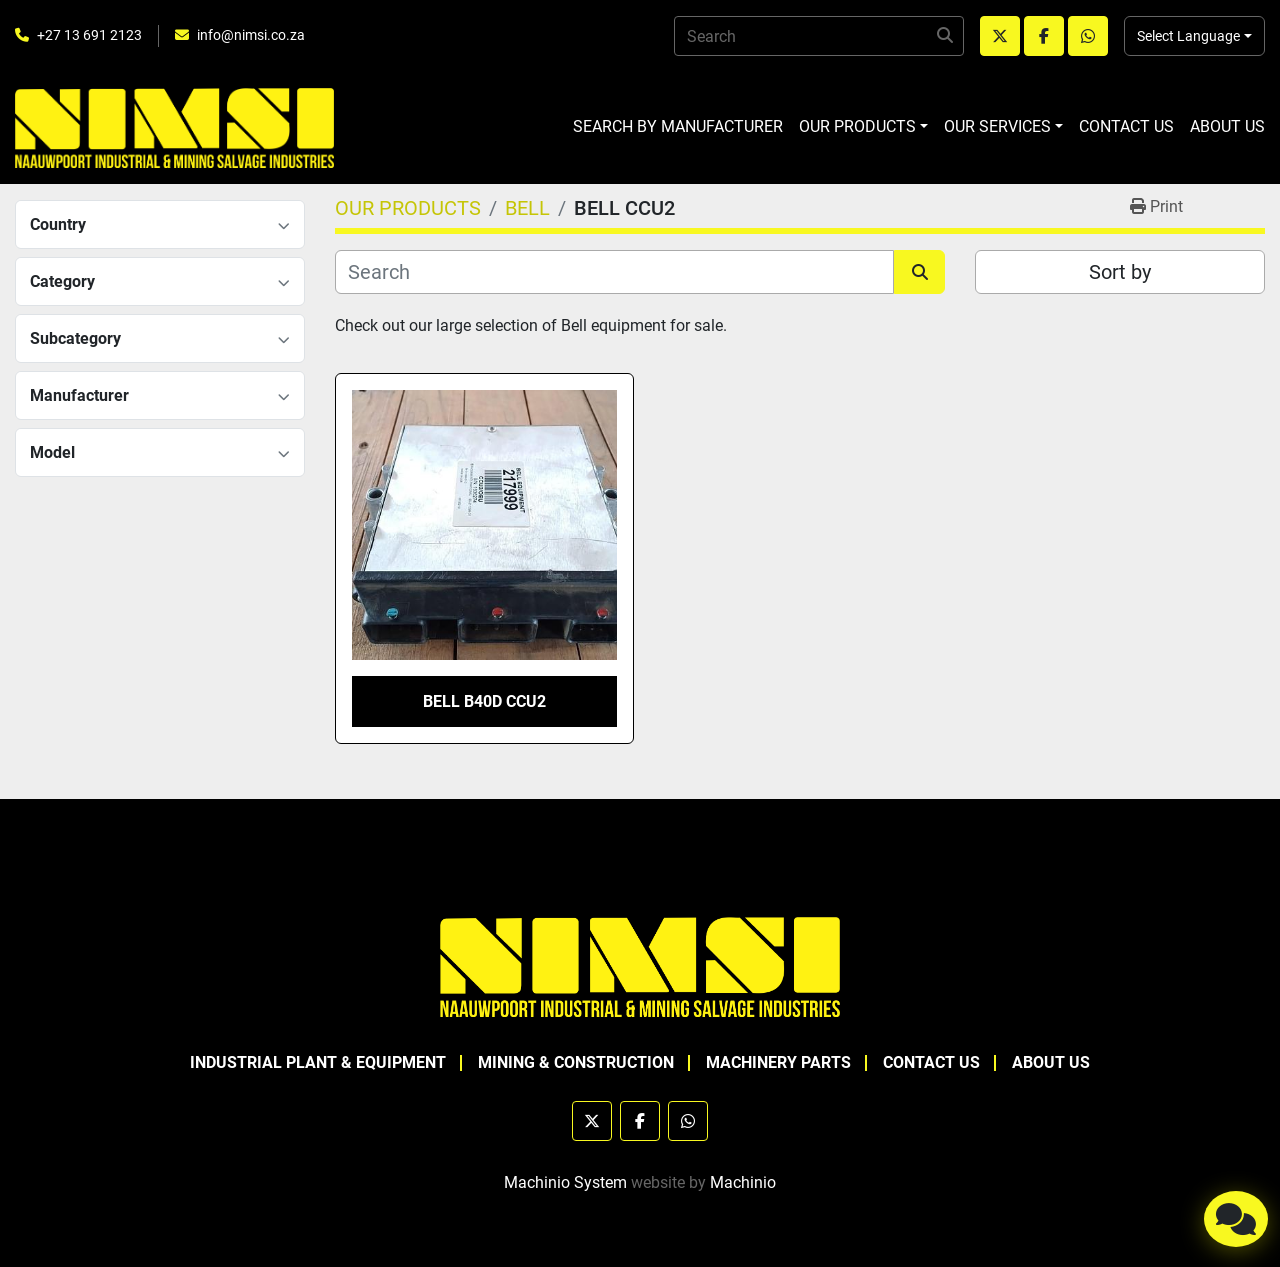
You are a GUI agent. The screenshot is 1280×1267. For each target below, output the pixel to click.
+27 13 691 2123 (89, 35)
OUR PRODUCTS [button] (857, 126)
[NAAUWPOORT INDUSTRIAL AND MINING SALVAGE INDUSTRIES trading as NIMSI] (640, 965)
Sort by (1120, 272)
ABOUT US (1227, 126)
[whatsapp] (1088, 36)
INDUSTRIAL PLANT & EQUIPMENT (318, 1062)
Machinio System (565, 1182)
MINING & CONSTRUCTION (576, 1062)
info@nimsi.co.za (251, 35)
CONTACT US (1126, 126)
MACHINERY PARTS (778, 1062)
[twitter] (1000, 36)
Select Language (1188, 36)
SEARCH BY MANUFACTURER (678, 126)
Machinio (743, 1182)
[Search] (819, 36)
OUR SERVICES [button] (997, 126)
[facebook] (1044, 36)
